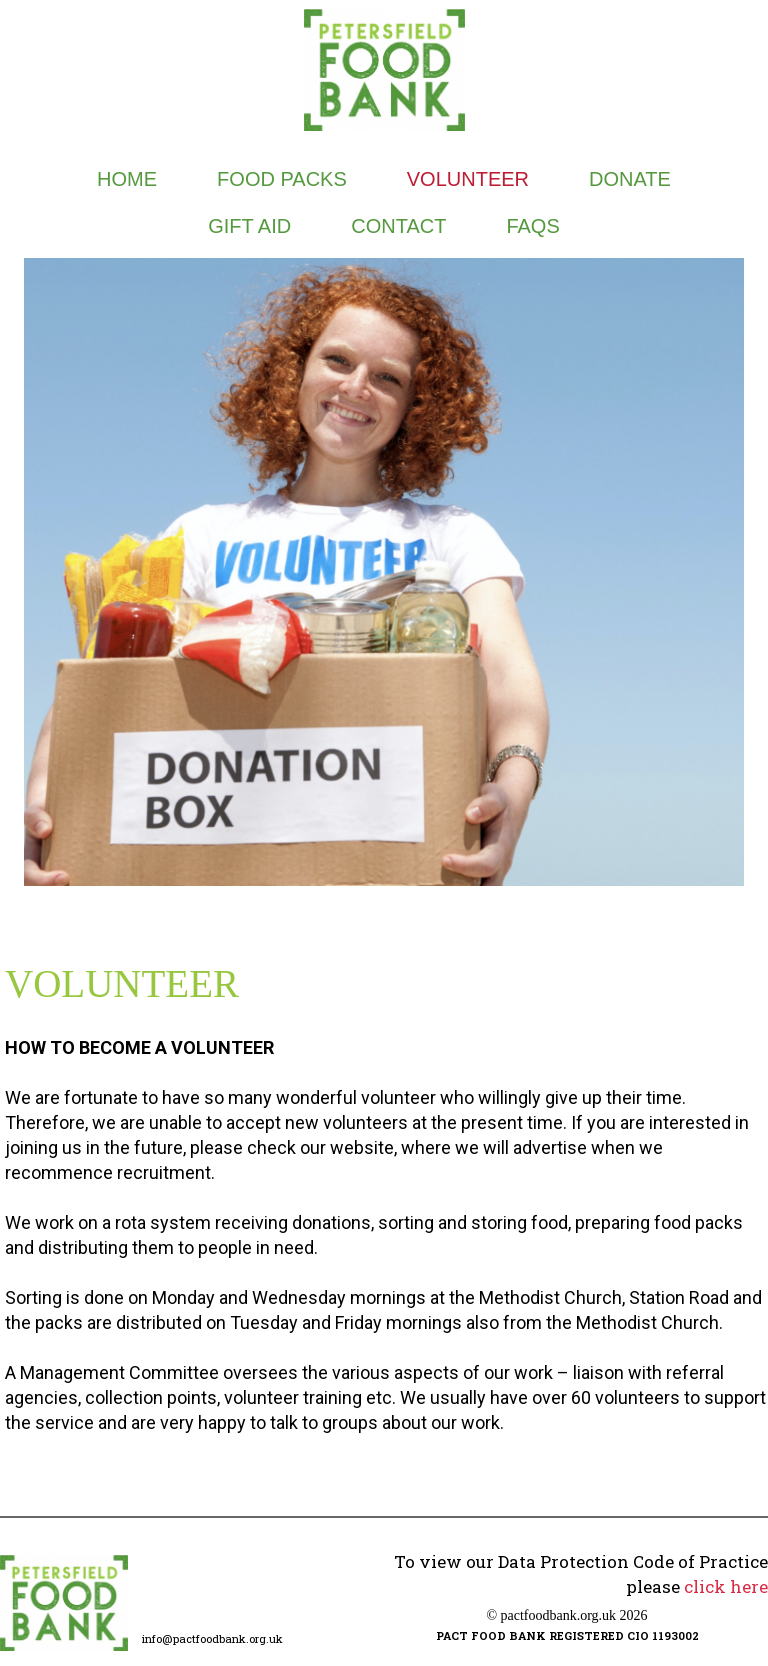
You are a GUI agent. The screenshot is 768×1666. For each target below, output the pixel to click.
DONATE (630, 179)
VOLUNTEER (468, 179)
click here (726, 1586)
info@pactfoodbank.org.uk (212, 1638)
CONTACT (398, 226)
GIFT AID (249, 226)
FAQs (532, 226)
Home (127, 179)
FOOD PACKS (282, 179)
